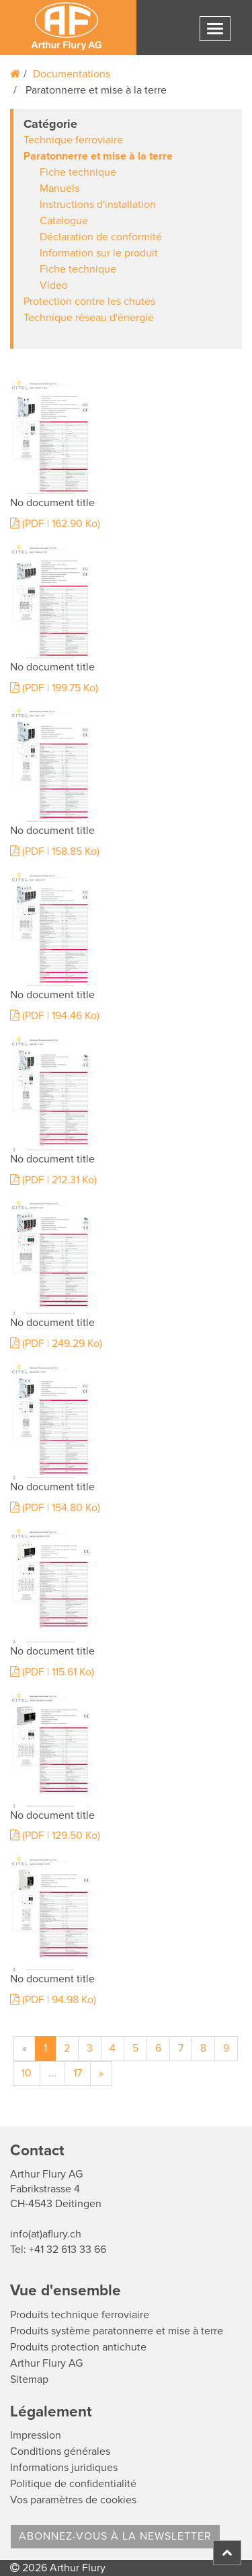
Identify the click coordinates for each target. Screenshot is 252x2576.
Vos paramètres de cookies (73, 2500)
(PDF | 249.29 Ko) (56, 1343)
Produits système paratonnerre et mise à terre (116, 2331)
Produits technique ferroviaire (79, 2315)
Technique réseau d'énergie (89, 317)
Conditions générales (60, 2451)
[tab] (126, 229)
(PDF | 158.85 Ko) (54, 851)
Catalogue (64, 221)
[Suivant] (101, 2073)
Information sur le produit (99, 253)
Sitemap (29, 2379)
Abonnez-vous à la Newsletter (115, 2536)
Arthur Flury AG (46, 2363)
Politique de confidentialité (73, 2484)
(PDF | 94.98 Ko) (53, 2000)
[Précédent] (24, 2048)
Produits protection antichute (78, 2347)
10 (27, 2073)
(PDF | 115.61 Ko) (52, 1672)
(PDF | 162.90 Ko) (55, 523)
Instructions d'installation (98, 204)
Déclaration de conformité (101, 237)
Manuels (59, 188)
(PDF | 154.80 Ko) (55, 1508)
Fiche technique (78, 172)
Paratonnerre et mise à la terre (98, 156)
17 (77, 2073)
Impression (35, 2435)
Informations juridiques (64, 2467)
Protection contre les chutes (89, 301)
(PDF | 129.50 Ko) (55, 1835)
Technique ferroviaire (73, 140)
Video (54, 285)
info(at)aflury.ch (45, 2234)
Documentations (71, 74)
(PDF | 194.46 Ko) (54, 1015)
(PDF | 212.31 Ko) (53, 1180)
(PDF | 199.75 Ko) (54, 688)
